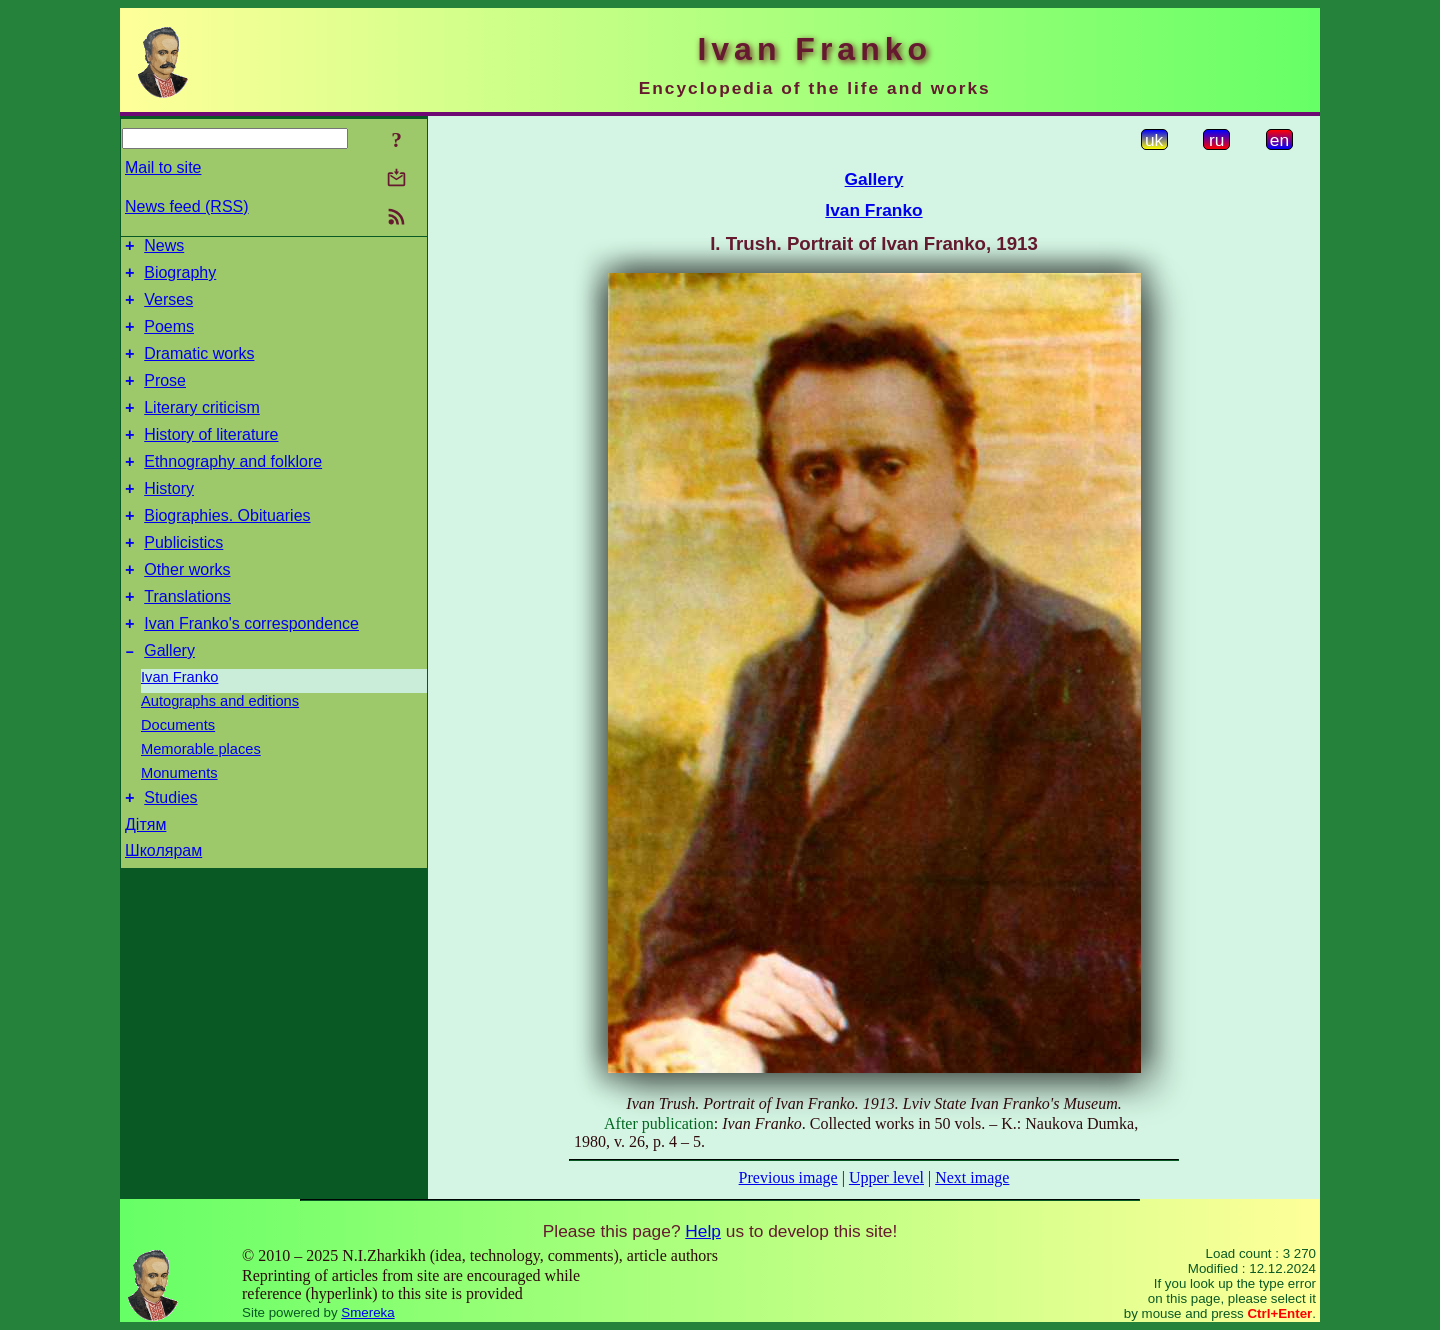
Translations (187, 638)
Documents (178, 773)
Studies (170, 848)
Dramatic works (199, 368)
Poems (169, 338)
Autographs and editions (220, 749)
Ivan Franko (179, 725)
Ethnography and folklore (233, 488)
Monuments (179, 821)
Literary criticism (202, 428)
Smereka (367, 1312)
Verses (168, 308)
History (169, 518)
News (164, 248)
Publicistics (183, 578)
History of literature (211, 458)
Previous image (788, 1177)
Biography (180, 278)
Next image (972, 1177)
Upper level (886, 1177)
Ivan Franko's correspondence (251, 668)
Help (703, 1231)
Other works (187, 608)
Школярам (163, 901)
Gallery (169, 698)
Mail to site (163, 167)
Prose (165, 398)
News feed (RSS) (187, 206)
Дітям (145, 875)
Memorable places (201, 797)
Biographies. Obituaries (227, 548)
